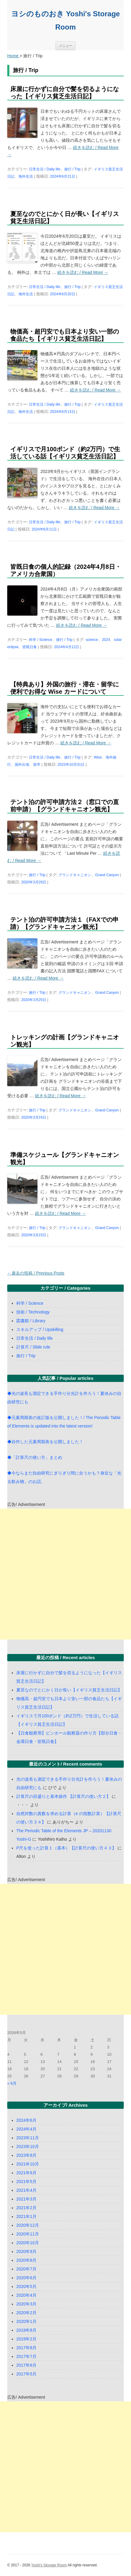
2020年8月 (26, 2260)
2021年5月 (26, 2181)
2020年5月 (26, 2286)
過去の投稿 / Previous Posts (35, 1273)
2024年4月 (26, 2129)
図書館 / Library (30, 1320)
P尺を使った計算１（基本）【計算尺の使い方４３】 (66, 1848)
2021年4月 (26, 2190)
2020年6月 (26, 2277)
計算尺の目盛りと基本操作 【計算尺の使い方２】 (63, 1796)
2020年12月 (27, 2225)
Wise (98, 757)
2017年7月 (26, 2356)
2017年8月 (26, 2347)
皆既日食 (29, 647)
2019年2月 (26, 2339)
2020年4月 (26, 2295)
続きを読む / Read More (82, 272)
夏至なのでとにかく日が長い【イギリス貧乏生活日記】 (69, 1689)
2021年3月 (26, 2199)
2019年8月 (26, 2330)
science (92, 640)
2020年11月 (27, 2234)
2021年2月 (26, 2207)
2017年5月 (26, 2374)
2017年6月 (26, 2365)
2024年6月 (26, 2120)
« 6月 (12, 2083)
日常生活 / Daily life (44, 169)
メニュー (65, 45)
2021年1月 (26, 2216)
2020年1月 (26, 2321)
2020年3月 (26, 2304)
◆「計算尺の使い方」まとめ (34, 1457)
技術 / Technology (33, 1312)
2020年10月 (27, 2242)
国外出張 (22, 764)
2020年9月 (26, 2251)
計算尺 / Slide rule (33, 1347)
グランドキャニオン (75, 875)
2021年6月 (26, 2172)
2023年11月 (27, 2137)
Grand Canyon (107, 875)
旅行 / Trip (72, 169)
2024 (106, 640)
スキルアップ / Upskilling (39, 1329)
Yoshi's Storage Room (49, 2565)
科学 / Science (40, 640)
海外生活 (25, 176)
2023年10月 (27, 2146)
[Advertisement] (65, 1574)
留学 (36, 764)
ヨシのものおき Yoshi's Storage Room (65, 20)
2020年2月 (26, 2312)
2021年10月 (27, 2164)
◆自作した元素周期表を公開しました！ (45, 1441)
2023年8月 (26, 2155)
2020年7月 (26, 2269)
